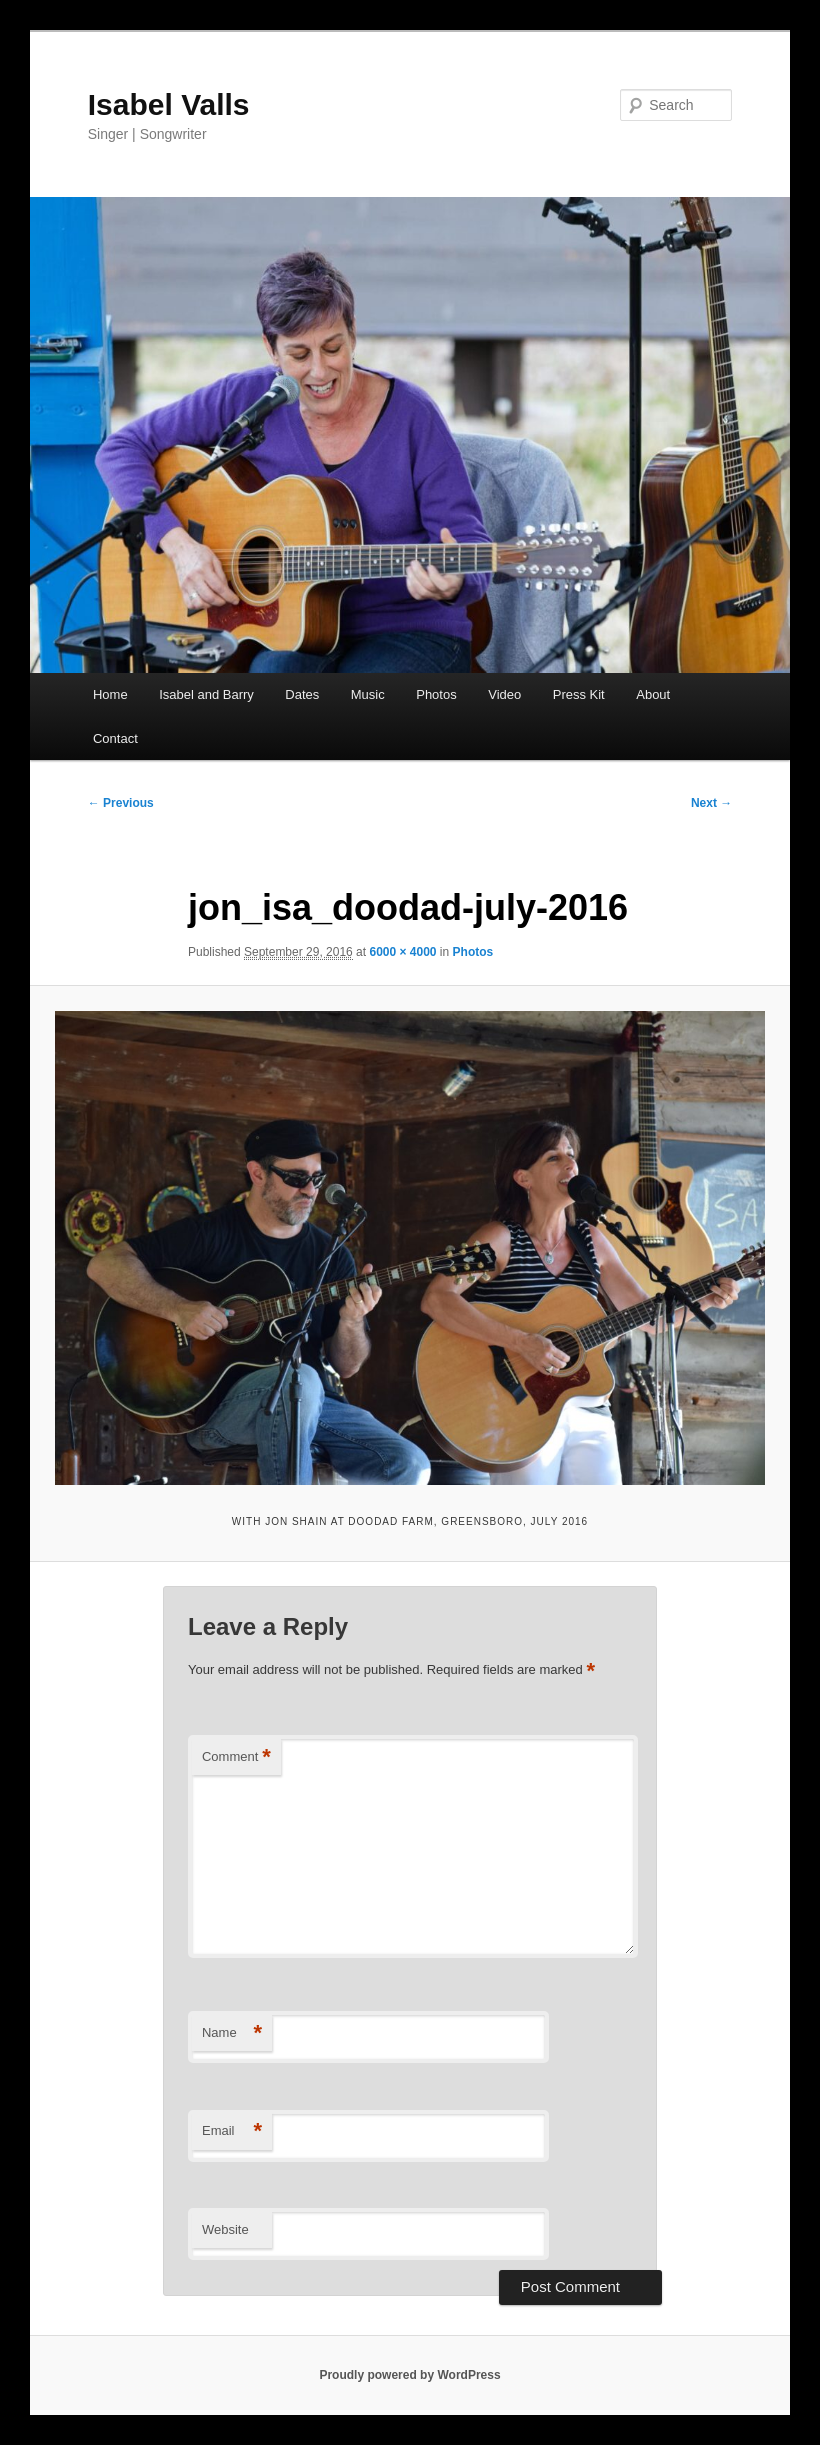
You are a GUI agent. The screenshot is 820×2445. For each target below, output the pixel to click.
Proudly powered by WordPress (409, 2375)
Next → (711, 803)
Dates (302, 694)
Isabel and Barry (206, 694)
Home (110, 694)
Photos (436, 694)
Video (504, 694)
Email (232, 2131)
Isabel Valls (169, 104)
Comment (236, 1757)
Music (368, 694)
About (653, 694)
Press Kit (579, 694)
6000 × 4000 (402, 952)
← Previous (121, 803)
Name (232, 2033)
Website (225, 2229)
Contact (115, 738)
